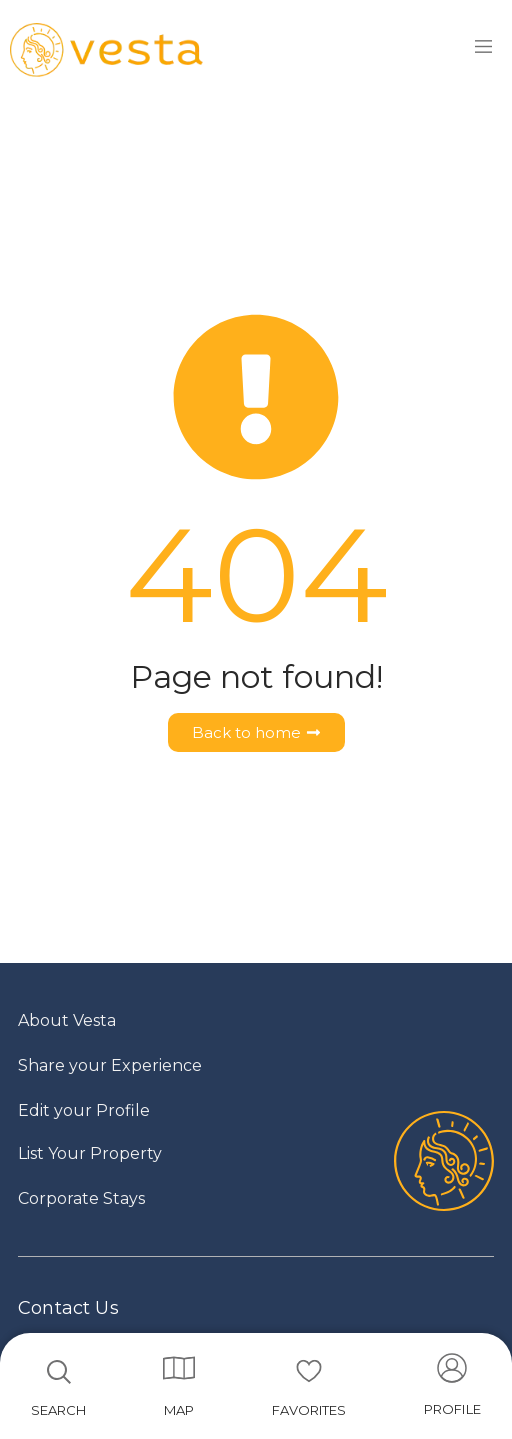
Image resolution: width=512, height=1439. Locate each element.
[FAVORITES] (309, 1371)
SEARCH (58, 1410)
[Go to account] (452, 1391)
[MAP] (179, 1368)
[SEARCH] (59, 1372)
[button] (452, 1391)
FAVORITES (309, 1410)
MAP (179, 1410)
